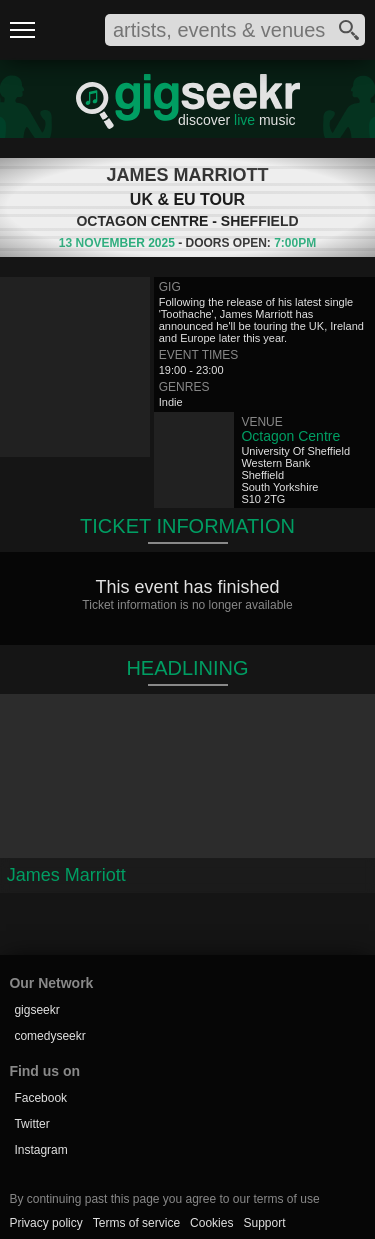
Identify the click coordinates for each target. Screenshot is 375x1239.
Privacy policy (45, 1223)
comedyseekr (49, 1036)
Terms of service (136, 1223)
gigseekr (36, 1010)
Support (264, 1223)
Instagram (40, 1150)
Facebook (40, 1098)
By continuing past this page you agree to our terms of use (164, 1199)
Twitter (31, 1124)
